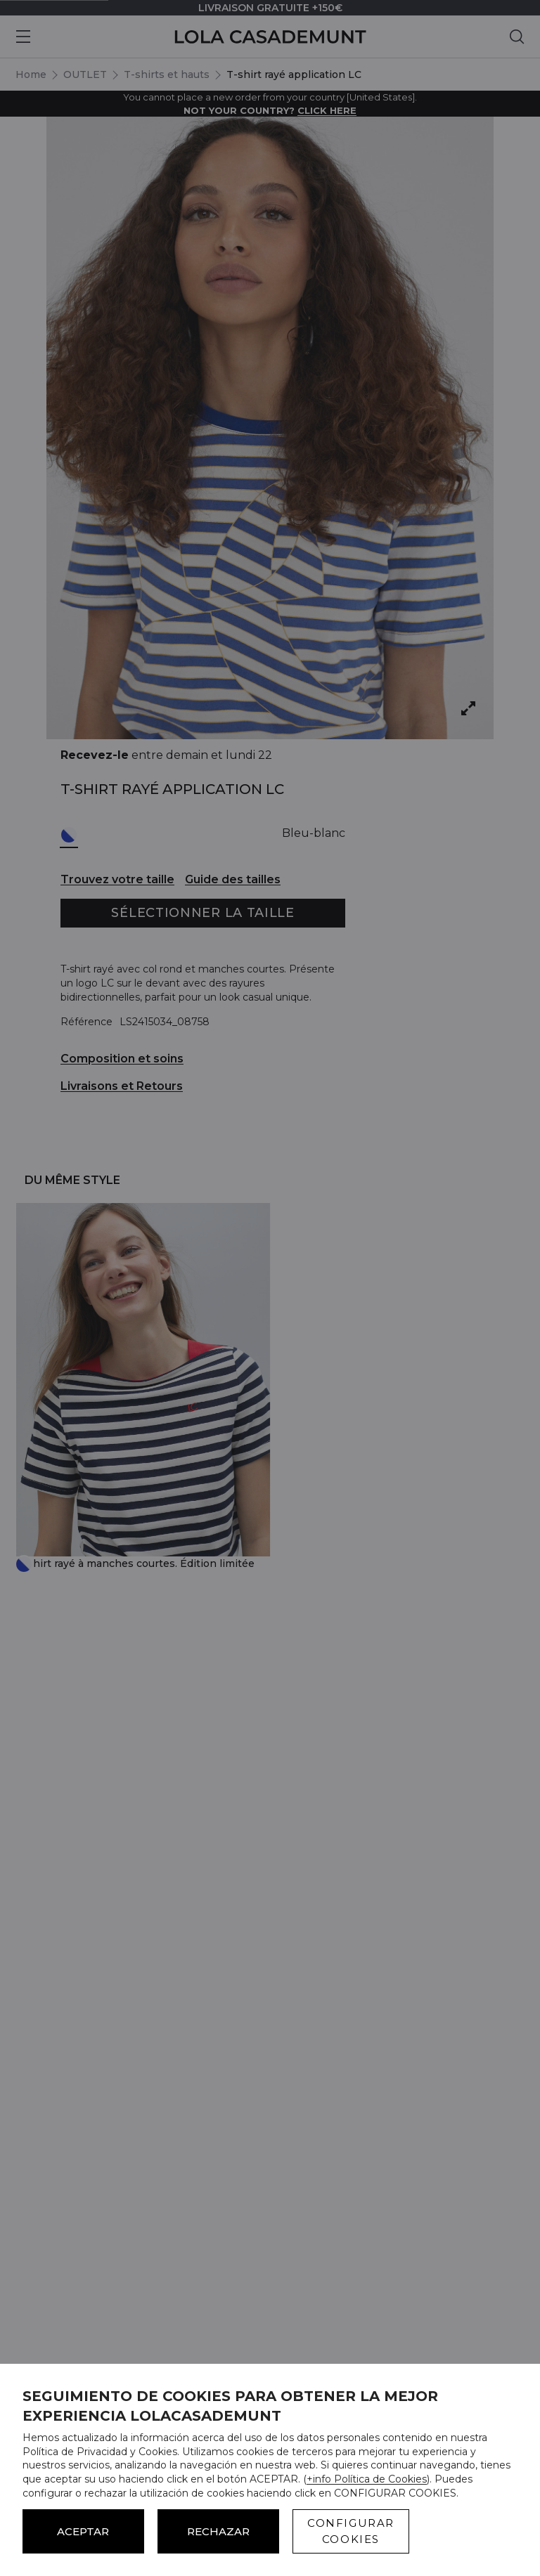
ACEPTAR (83, 2531)
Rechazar (218, 2531)
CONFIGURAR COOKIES (350, 2531)
